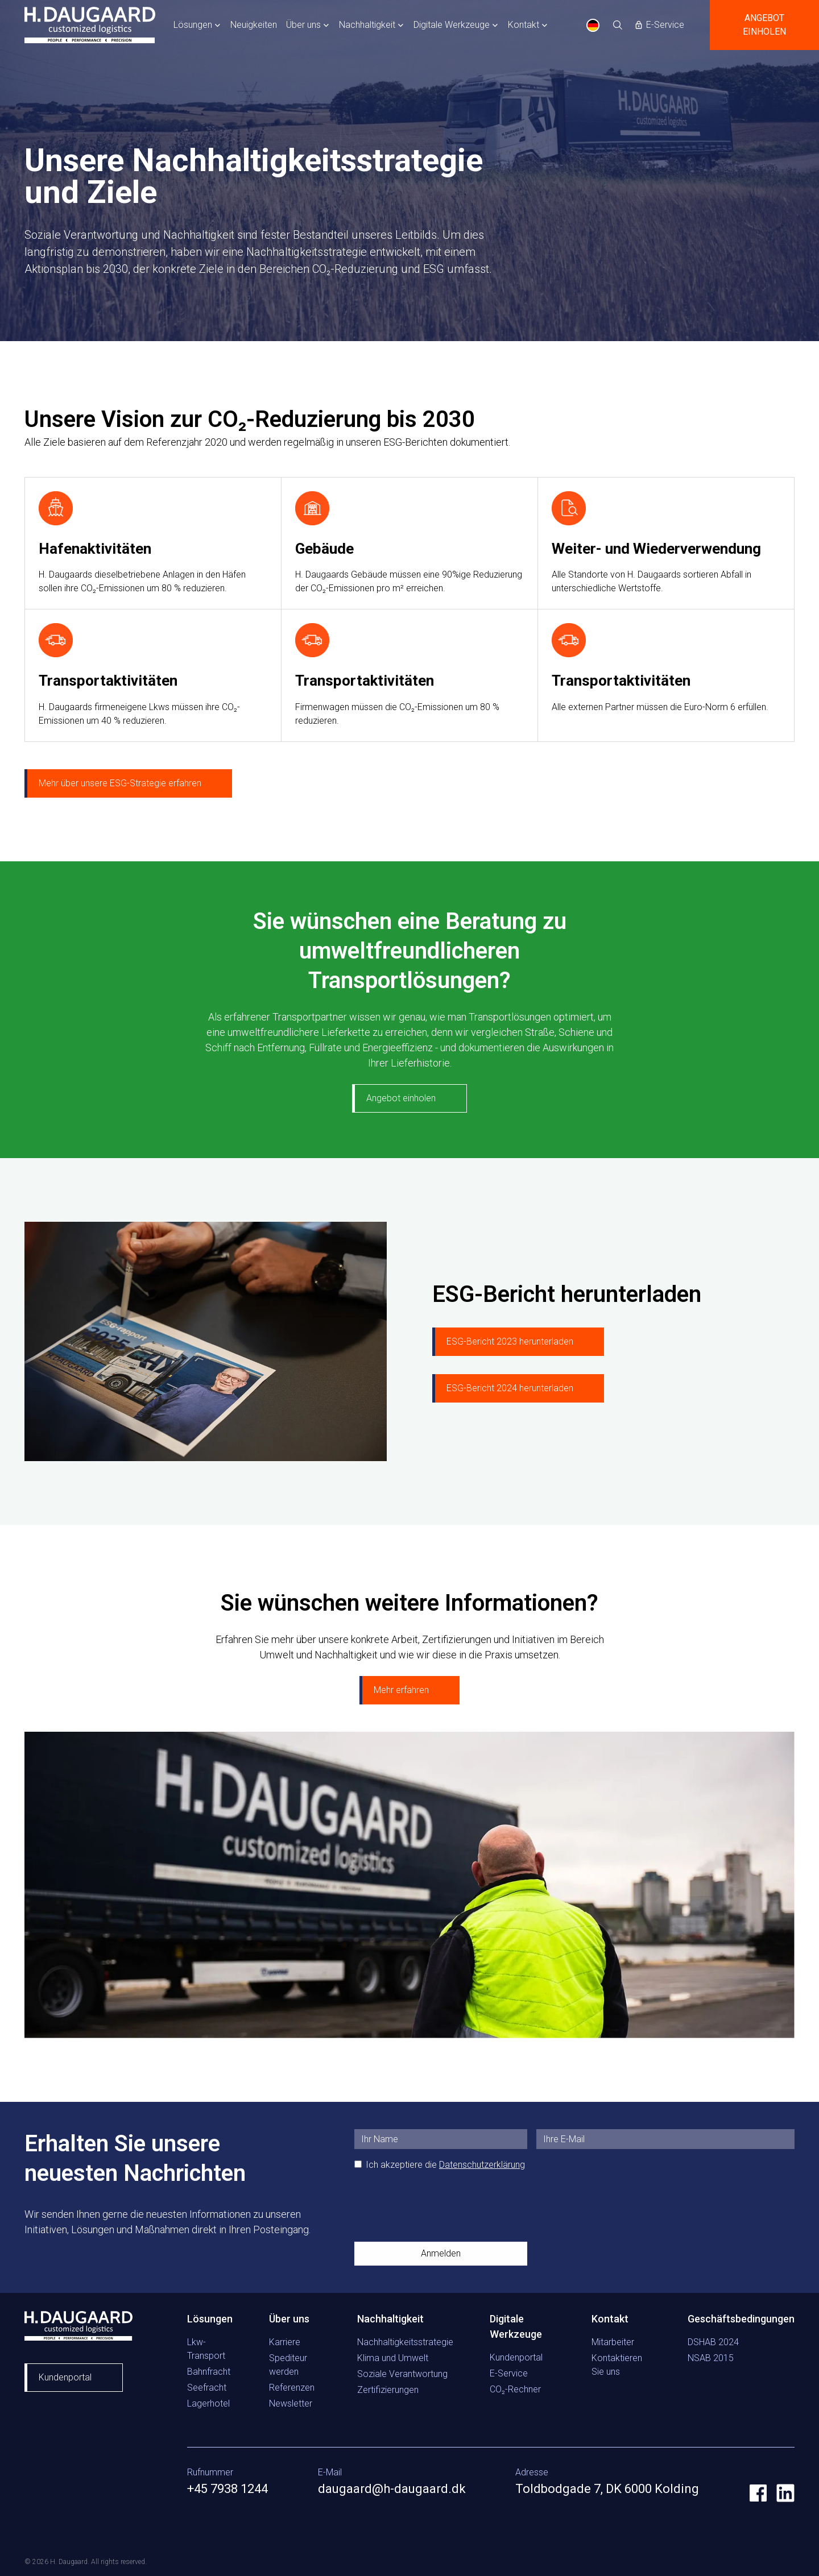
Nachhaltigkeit (367, 24)
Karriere (284, 2342)
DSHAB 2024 (713, 2342)
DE (592, 25)
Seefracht (206, 2387)
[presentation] (440, 2206)
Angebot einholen (764, 25)
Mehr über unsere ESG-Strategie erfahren (120, 783)
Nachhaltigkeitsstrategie (405, 2342)
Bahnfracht (208, 2371)
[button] (197, 25)
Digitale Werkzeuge (451, 24)
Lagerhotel (208, 2403)
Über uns (303, 24)
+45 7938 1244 (227, 2489)
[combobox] (593, 25)
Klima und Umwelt (392, 2358)
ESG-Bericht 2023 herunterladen (509, 1341)
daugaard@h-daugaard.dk (392, 2489)
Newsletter (290, 2403)
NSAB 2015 (711, 2358)
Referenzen (292, 2387)
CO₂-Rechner (515, 2389)
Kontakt (523, 24)
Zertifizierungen (388, 2389)
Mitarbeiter (613, 2342)
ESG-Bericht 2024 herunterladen (509, 1388)
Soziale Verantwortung (402, 2373)
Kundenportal (65, 2377)
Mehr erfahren (401, 1690)
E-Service (509, 2373)
